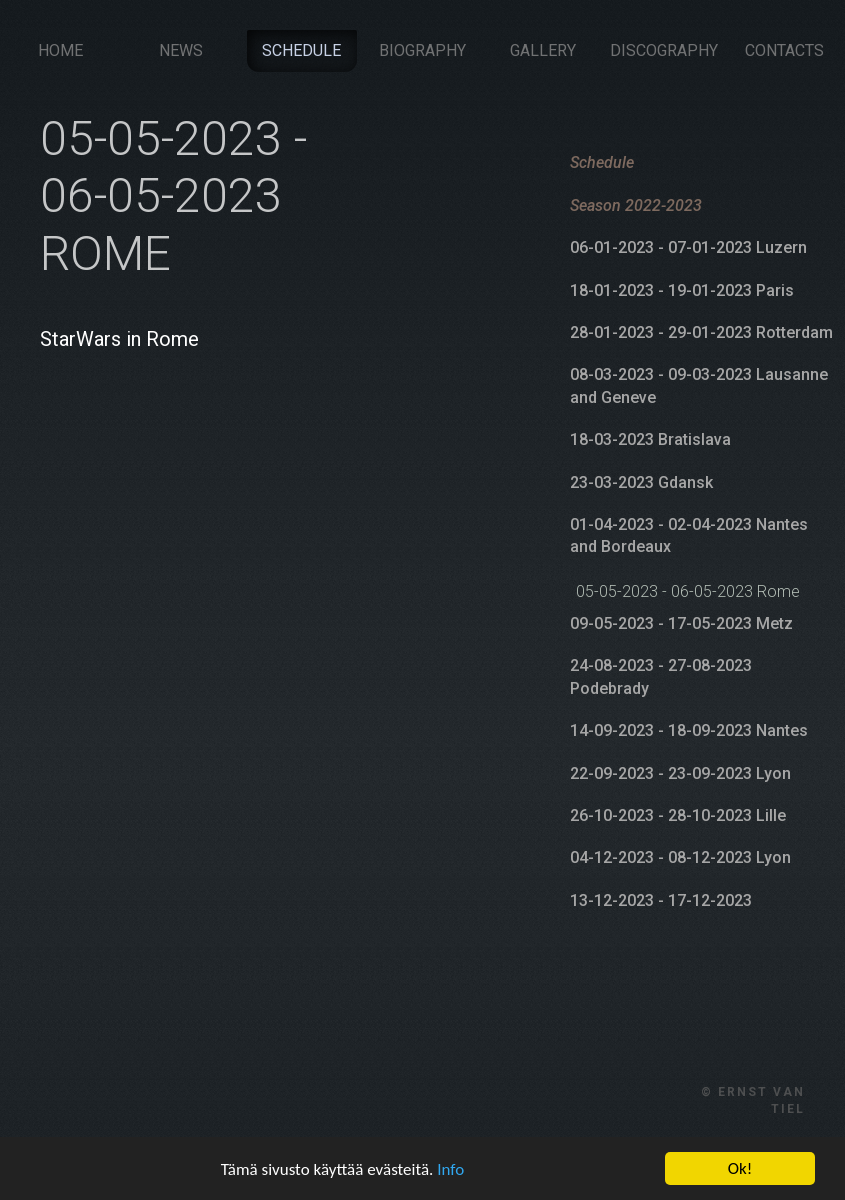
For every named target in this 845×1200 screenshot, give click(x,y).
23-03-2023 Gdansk (641, 481)
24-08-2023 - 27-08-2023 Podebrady (661, 676)
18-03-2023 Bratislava (650, 438)
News (181, 50)
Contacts (785, 50)
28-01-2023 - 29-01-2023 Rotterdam (701, 331)
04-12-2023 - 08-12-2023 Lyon (680, 857)
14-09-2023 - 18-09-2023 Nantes (689, 730)
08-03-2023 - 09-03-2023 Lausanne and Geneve (699, 385)
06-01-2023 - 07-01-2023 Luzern (688, 246)
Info (450, 1169)
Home (60, 50)
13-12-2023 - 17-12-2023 (661, 899)
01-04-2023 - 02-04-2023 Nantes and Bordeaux (689, 534)
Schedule (302, 50)
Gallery (543, 50)
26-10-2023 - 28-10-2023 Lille (678, 814)
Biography (422, 50)
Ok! (740, 1168)
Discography (664, 50)
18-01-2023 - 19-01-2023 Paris (682, 289)
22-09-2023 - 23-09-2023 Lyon (680, 772)
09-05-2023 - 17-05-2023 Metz (681, 622)
